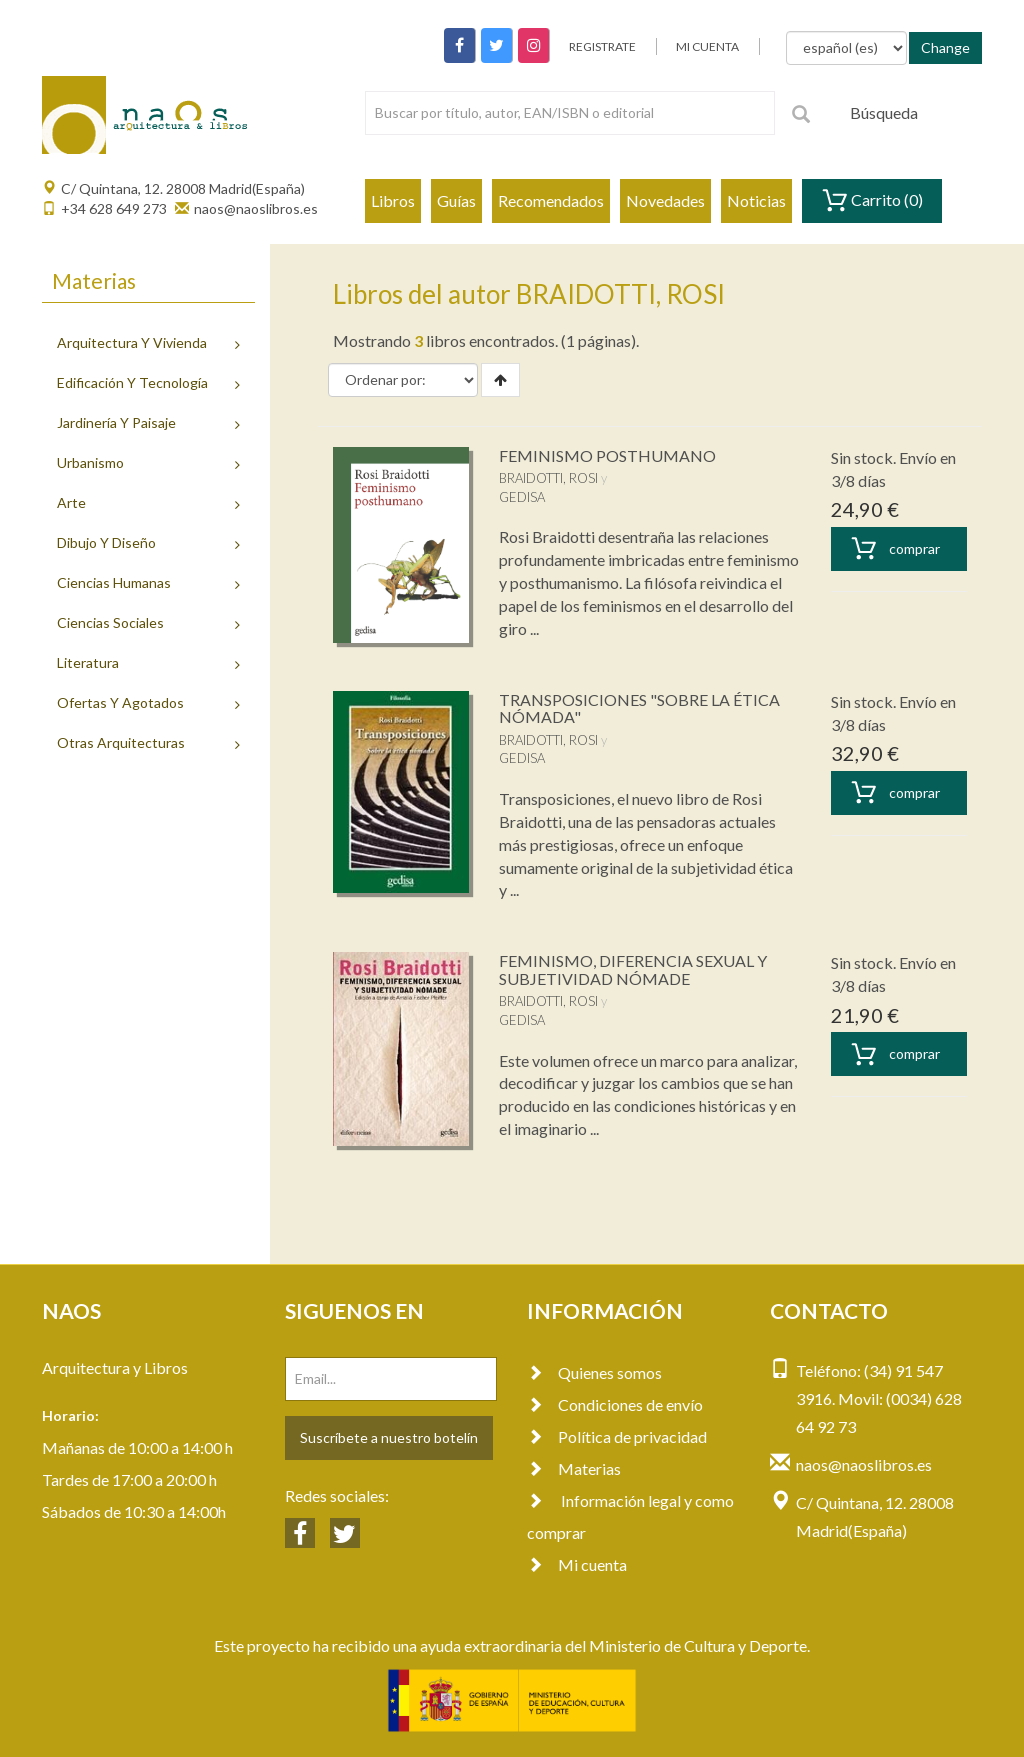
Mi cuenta (577, 1564)
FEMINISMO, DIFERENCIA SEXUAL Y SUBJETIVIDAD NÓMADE (633, 969)
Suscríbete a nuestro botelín (389, 1437)
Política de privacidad (617, 1436)
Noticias (756, 200)
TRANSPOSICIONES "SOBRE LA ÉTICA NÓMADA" (639, 708)
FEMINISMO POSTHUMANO (607, 455)
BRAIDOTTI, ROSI (548, 478)
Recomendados (551, 200)
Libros (393, 200)
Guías (456, 200)
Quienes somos (594, 1372)
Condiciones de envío (615, 1404)
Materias (574, 1468)
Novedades (665, 200)
